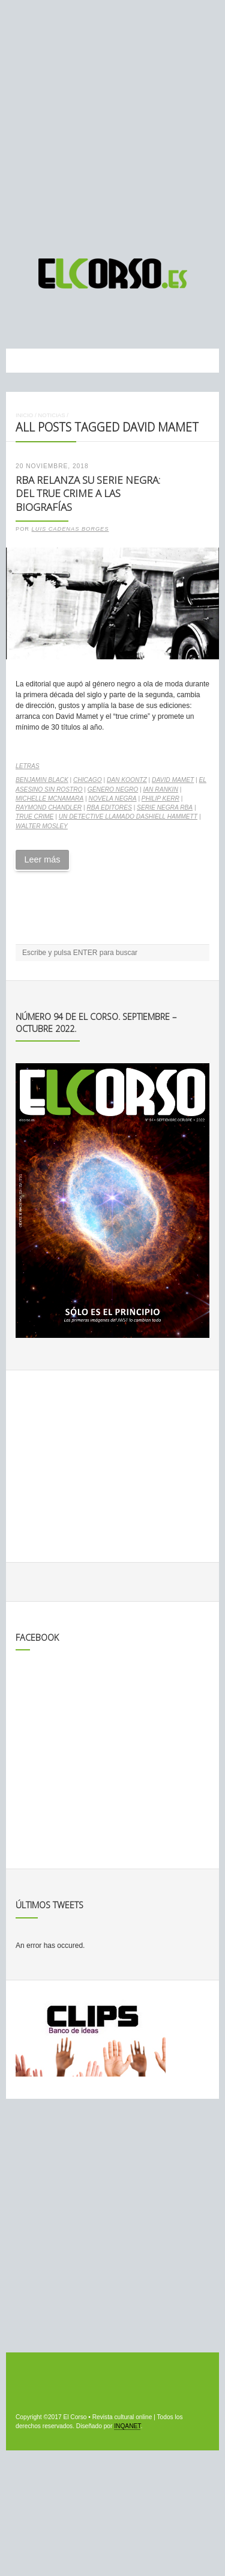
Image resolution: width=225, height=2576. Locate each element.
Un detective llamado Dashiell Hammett (128, 816)
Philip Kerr (160, 798)
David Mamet (173, 780)
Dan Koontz (127, 780)
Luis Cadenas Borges (70, 529)
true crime (34, 816)
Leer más (42, 859)
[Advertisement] (112, 123)
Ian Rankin (160, 789)
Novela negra (113, 798)
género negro (113, 789)
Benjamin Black (42, 780)
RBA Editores (109, 807)
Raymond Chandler (49, 807)
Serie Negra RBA (165, 807)
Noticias (51, 415)
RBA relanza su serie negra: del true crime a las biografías (88, 493)
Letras (28, 766)
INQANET (127, 2426)
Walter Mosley (42, 826)
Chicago (87, 780)
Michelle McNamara (49, 798)
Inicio (24, 415)
